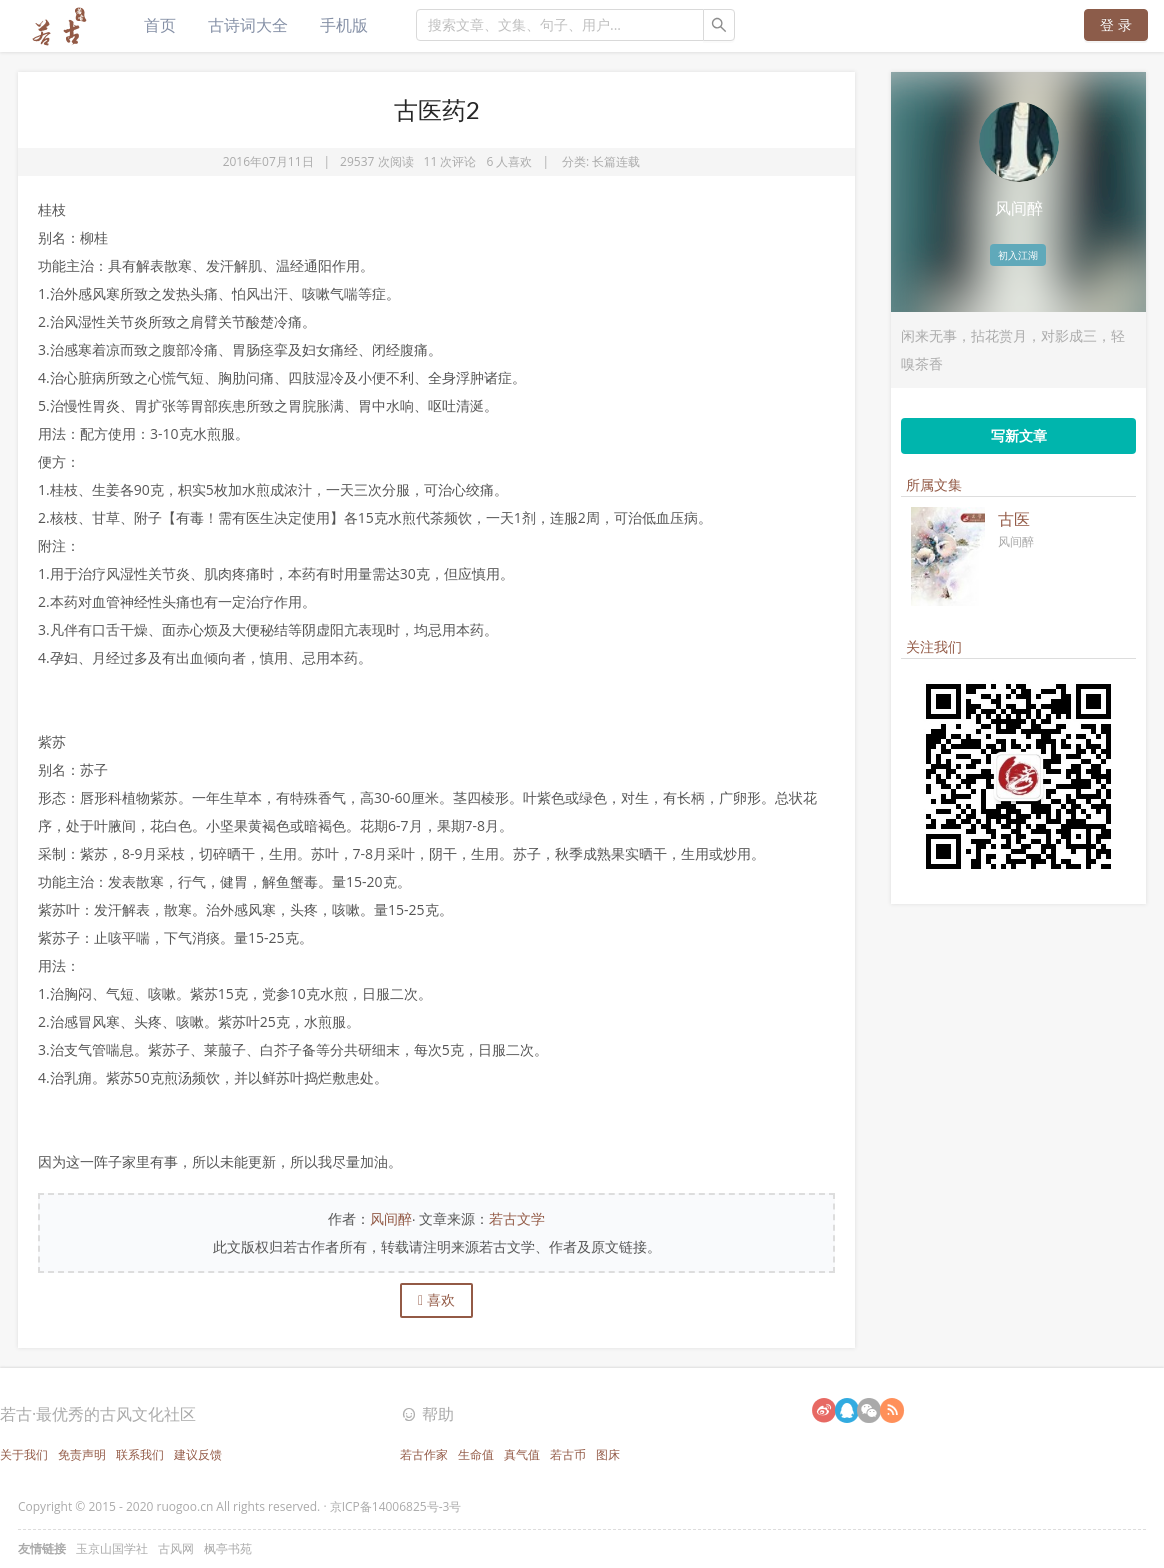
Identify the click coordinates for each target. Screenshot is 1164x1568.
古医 (1014, 519)
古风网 (176, 1548)
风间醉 (391, 1218)
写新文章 (1019, 435)
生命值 (476, 1454)
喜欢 (436, 1299)
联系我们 (140, 1454)
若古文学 (517, 1218)
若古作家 (424, 1454)
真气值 (522, 1454)
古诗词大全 (248, 25)
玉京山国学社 (112, 1548)
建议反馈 (198, 1454)
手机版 (344, 25)
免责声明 (82, 1454)
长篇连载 (616, 161)
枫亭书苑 (228, 1548)
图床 (608, 1454)
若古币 (568, 1454)
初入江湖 (1018, 255)
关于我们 (24, 1454)
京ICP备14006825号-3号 (396, 1506)
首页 (160, 25)
